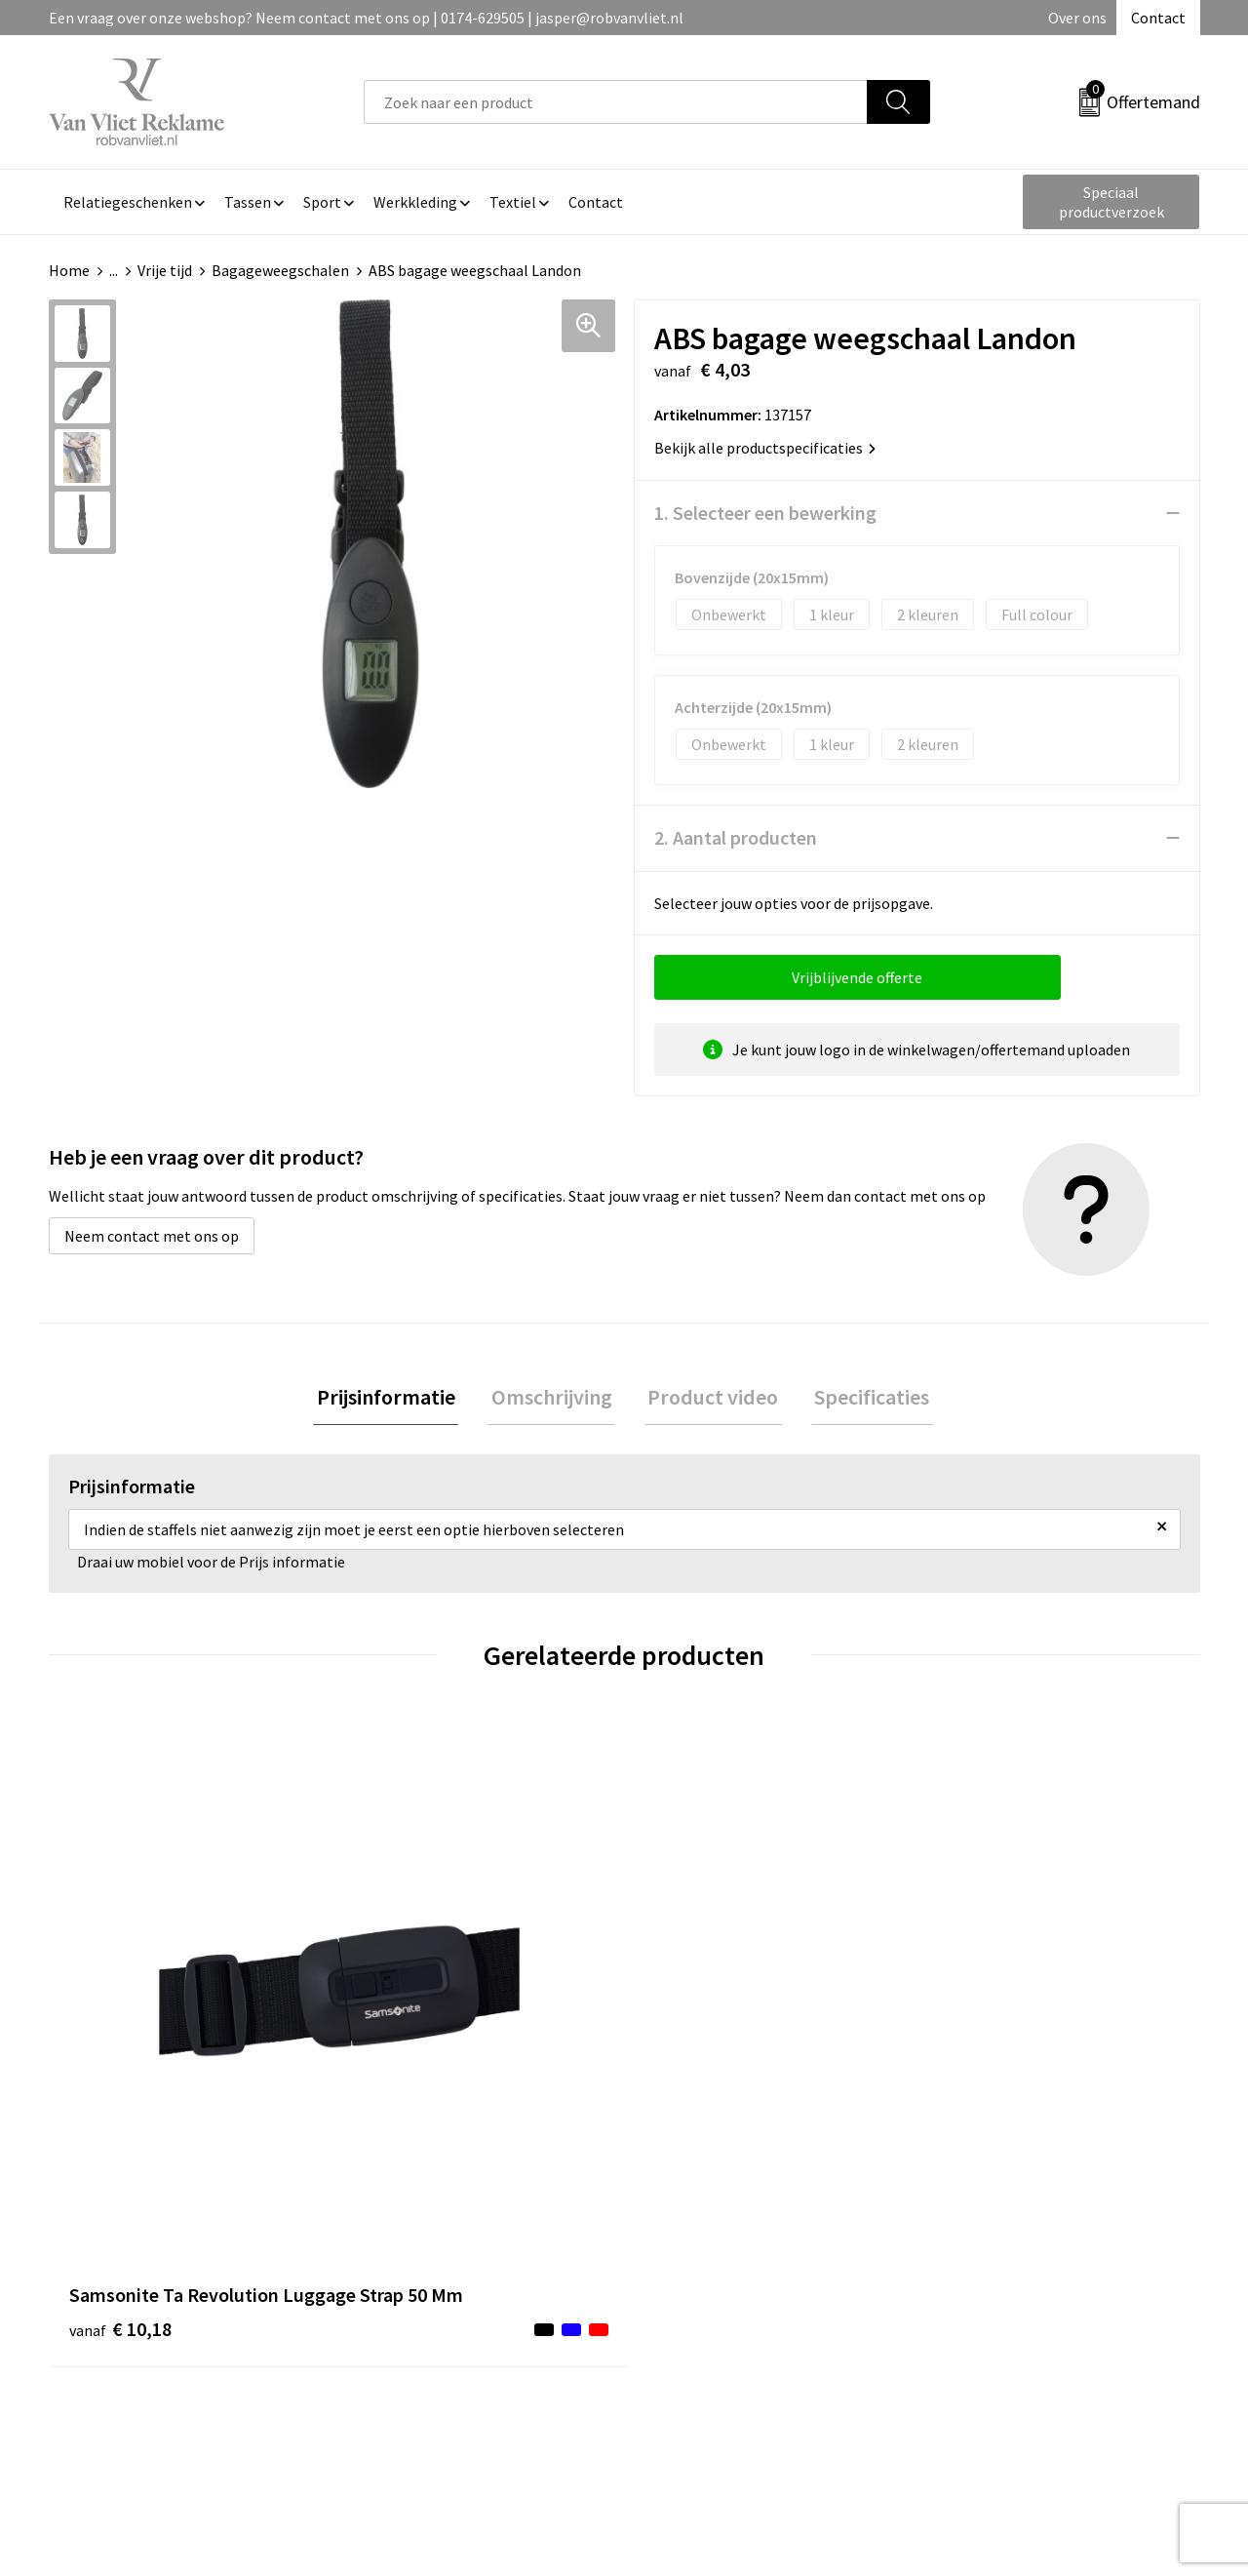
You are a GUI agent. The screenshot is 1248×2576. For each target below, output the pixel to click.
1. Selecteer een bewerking (765, 512)
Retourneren (691, 2278)
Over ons (1077, 17)
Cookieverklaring (990, 2278)
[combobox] (616, 102)
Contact (1158, 17)
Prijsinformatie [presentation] (396, 1398)
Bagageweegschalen (280, 270)
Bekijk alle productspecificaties (765, 447)
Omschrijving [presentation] (554, 1398)
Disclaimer (968, 2337)
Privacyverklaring (991, 2308)
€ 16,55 (695, 2067)
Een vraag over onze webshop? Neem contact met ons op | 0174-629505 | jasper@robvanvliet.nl (366, 17)
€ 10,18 (120, 2067)
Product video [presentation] (709, 1398)
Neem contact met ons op (151, 1236)
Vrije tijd (164, 270)
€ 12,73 (408, 2067)
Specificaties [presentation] (861, 1398)
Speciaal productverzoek (1111, 201)
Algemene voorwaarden (1012, 2248)
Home (69, 270)
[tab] (396, 1399)
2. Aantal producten (735, 837)
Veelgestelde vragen (430, 2278)
